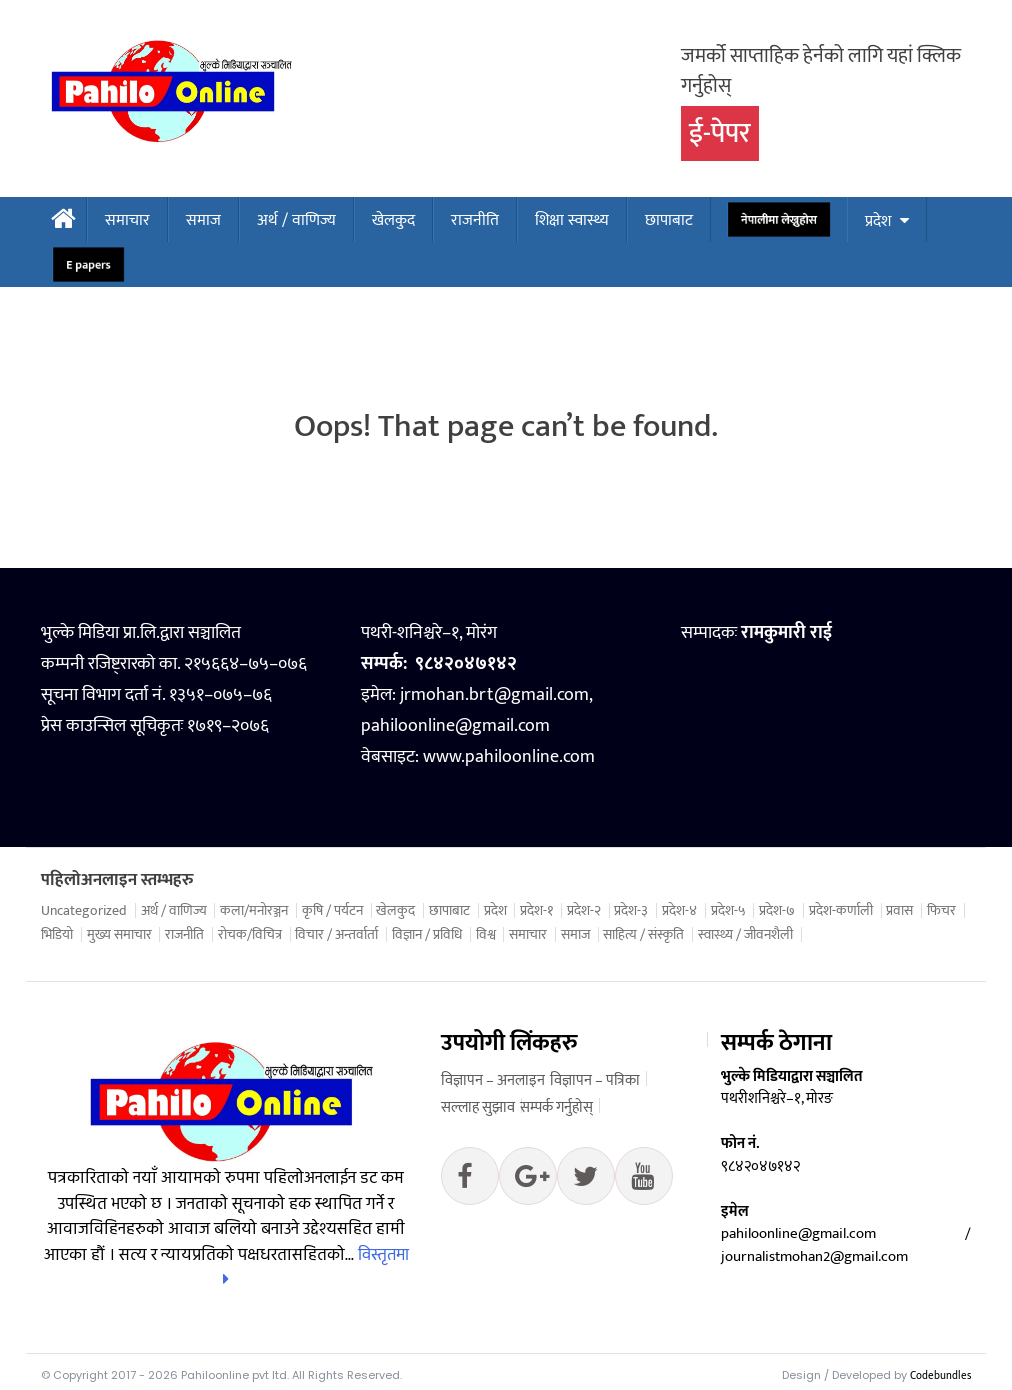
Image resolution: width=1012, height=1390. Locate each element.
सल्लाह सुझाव (478, 1107)
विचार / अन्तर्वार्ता (336, 935)
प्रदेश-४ (679, 911)
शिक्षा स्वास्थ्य (572, 220)
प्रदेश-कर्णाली (841, 911)
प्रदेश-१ (536, 911)
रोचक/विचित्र (250, 935)
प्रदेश (878, 221)
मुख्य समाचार (119, 935)
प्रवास (899, 911)
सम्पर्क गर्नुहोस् (556, 1107)
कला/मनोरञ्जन (254, 911)
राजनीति (475, 220)
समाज (203, 220)
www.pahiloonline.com (509, 757)
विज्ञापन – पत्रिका (595, 1080)
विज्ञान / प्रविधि (427, 935)
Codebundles (940, 1376)
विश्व (486, 935)
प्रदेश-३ (631, 911)
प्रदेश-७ (777, 911)
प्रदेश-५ (728, 911)
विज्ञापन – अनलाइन (493, 1080)
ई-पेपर (720, 133)
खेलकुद (393, 220)
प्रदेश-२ (584, 911)
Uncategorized (84, 911)
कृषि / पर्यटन (332, 911)
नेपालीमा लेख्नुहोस (779, 220)
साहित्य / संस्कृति (643, 935)
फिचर (941, 911)
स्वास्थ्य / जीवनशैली (745, 935)
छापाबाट (669, 220)
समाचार (127, 220)
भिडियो (57, 935)
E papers (89, 265)
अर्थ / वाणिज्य (296, 220)
